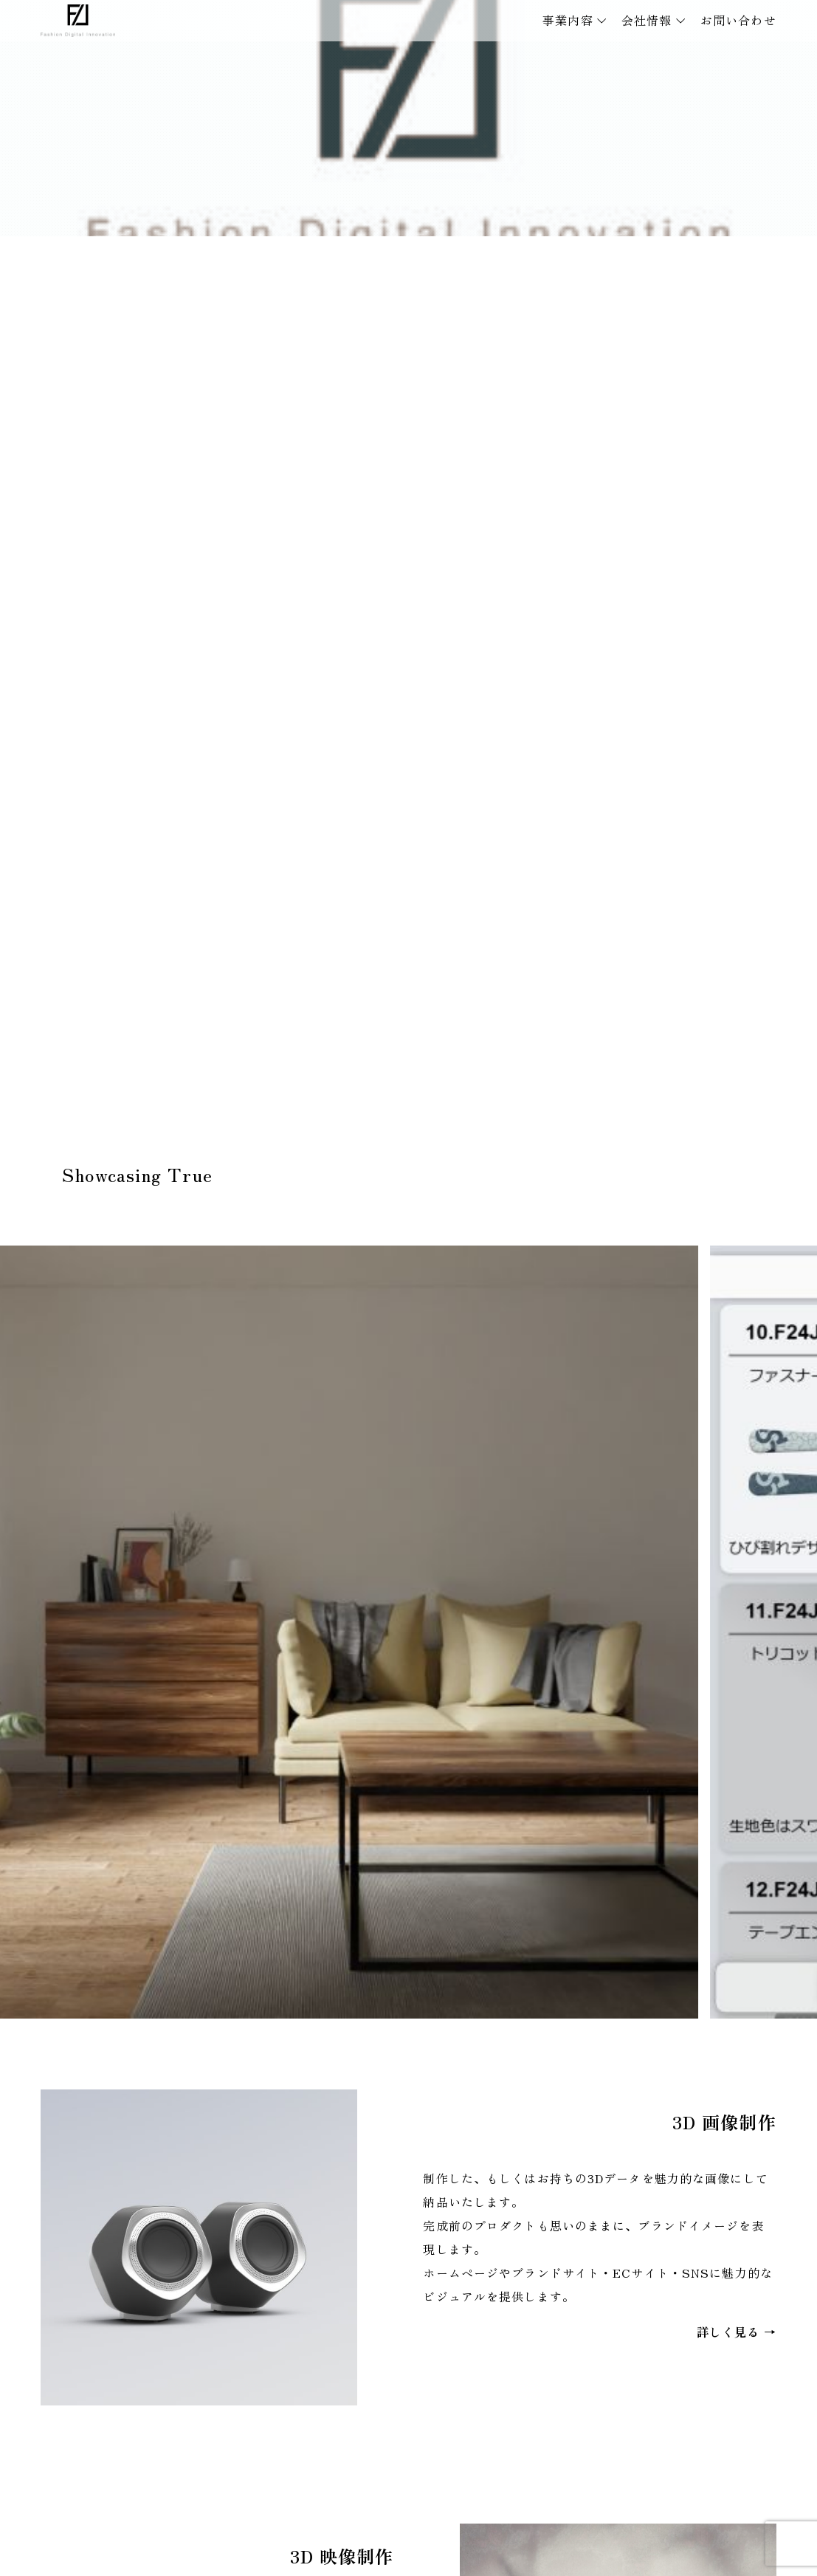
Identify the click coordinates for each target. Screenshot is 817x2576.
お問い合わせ (738, 20)
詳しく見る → (736, 2331)
